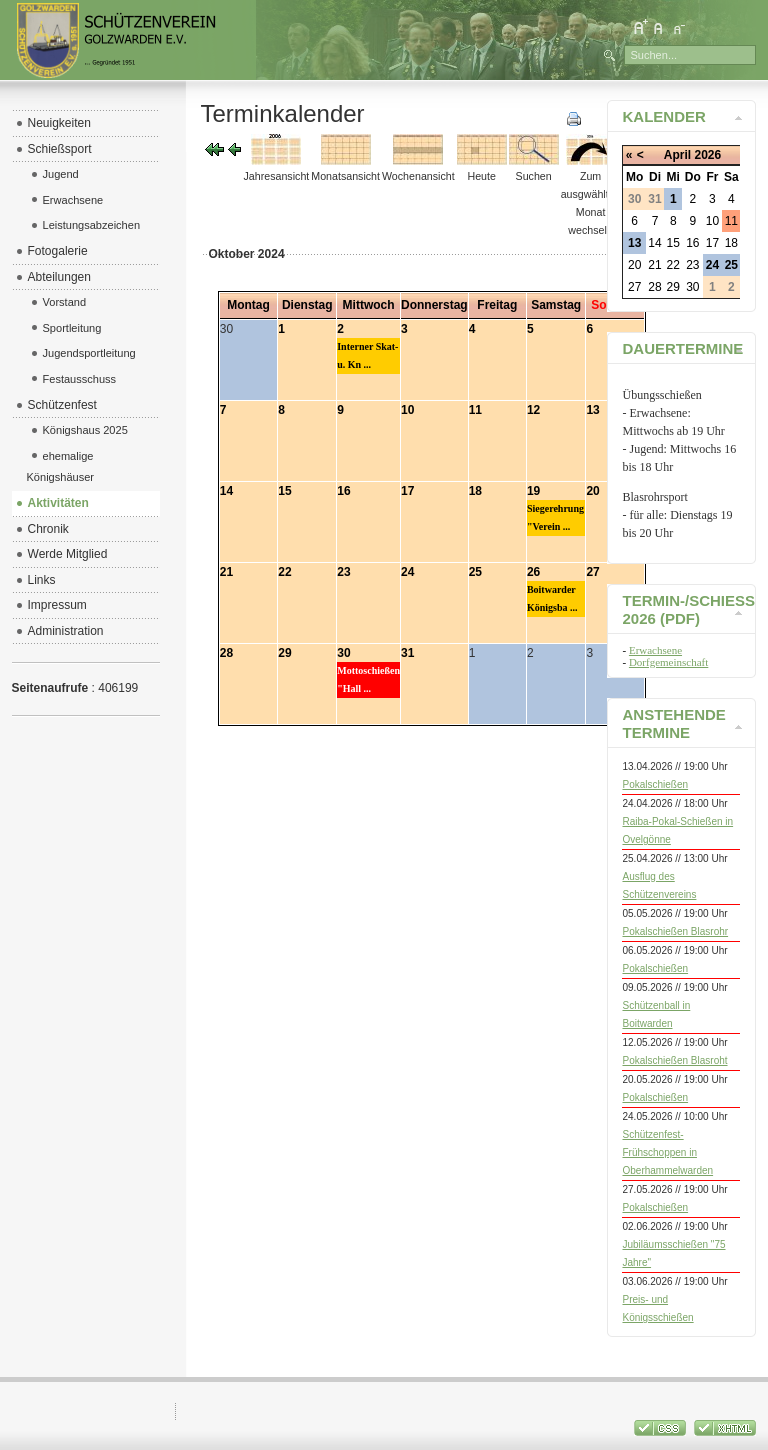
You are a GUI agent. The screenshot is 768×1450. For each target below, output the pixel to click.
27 (592, 572)
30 (343, 653)
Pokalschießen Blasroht (674, 1060)
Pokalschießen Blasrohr (675, 931)
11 (475, 410)
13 (592, 410)
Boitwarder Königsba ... (552, 598)
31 (407, 653)
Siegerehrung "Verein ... (555, 517)
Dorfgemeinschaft (668, 662)
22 (284, 572)
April (677, 155)
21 (226, 572)
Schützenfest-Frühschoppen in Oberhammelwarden (667, 1152)
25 (475, 572)
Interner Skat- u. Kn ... (367, 355)
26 (533, 572)
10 (407, 410)
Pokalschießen (655, 784)
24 (407, 572)
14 (226, 491)
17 (407, 491)
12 (533, 410)
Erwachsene (655, 650)
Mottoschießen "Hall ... (368, 679)
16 (343, 491)
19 (533, 491)
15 (284, 491)
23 (343, 572)
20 (592, 491)
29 (284, 653)
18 (475, 491)
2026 (707, 155)
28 (226, 653)
